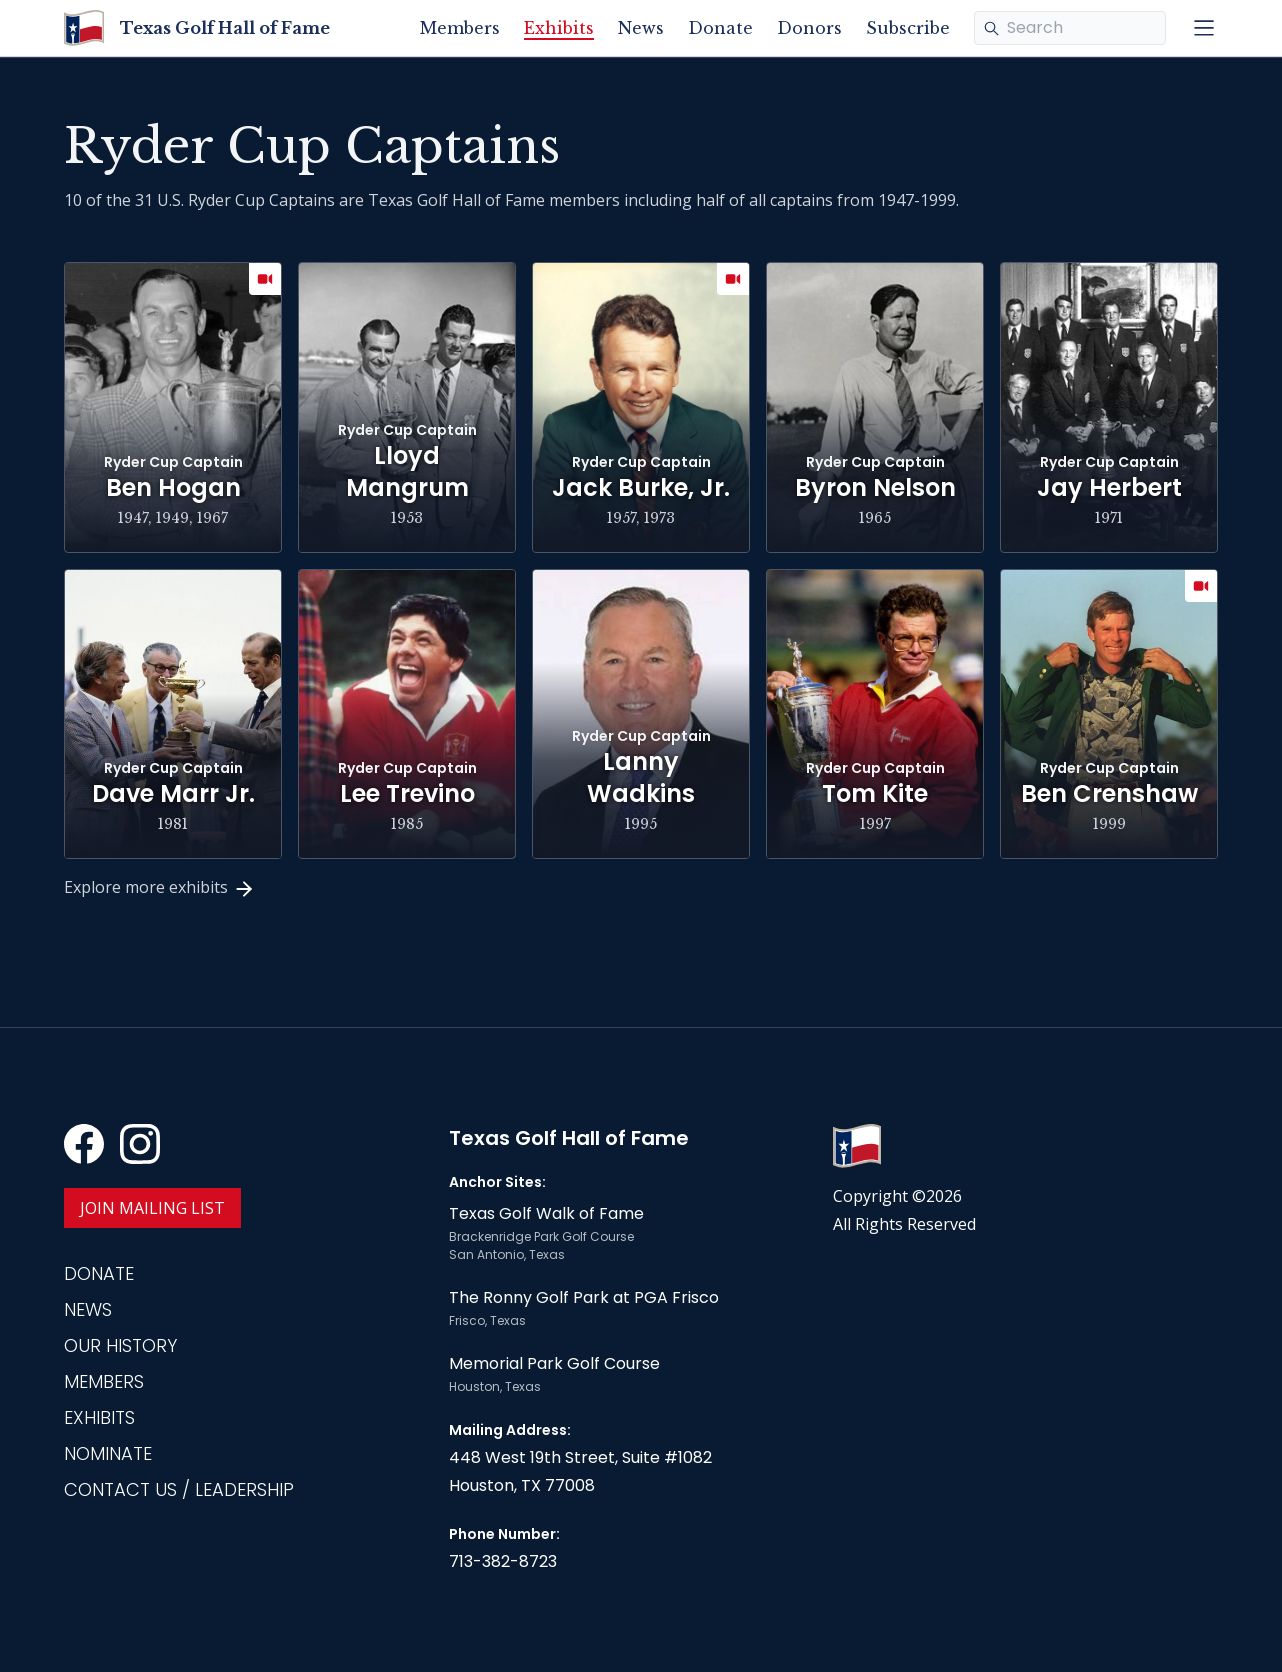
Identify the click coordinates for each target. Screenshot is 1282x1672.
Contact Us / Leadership (179, 1489)
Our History (120, 1345)
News (641, 28)
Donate (720, 28)
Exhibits (559, 28)
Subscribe (908, 28)
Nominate (108, 1453)
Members (460, 28)
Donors (809, 28)
